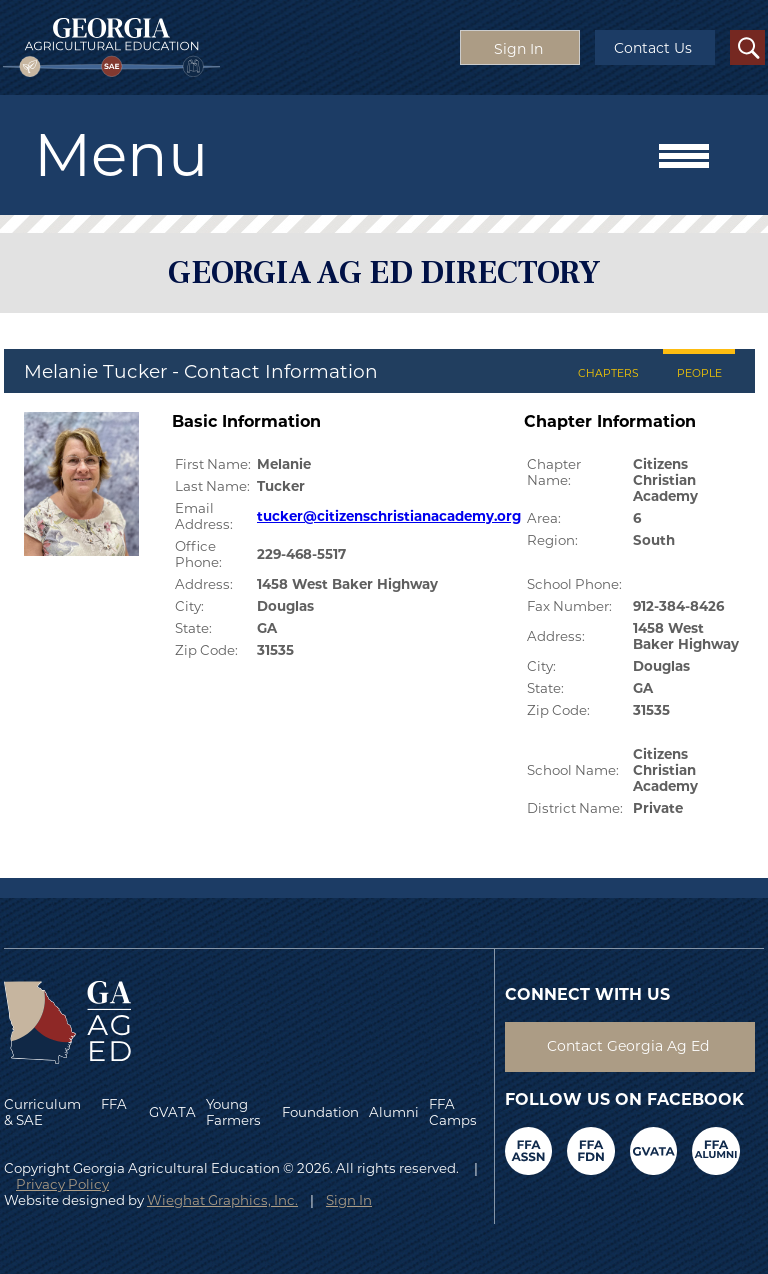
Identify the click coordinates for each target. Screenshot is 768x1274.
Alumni (394, 1112)
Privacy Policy (62, 1184)
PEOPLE (699, 373)
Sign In (349, 1200)
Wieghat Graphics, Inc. (222, 1200)
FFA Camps (453, 1112)
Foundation (320, 1112)
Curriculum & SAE (42, 1112)
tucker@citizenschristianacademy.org (389, 516)
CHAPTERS (608, 373)
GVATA (172, 1112)
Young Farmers (233, 1112)
